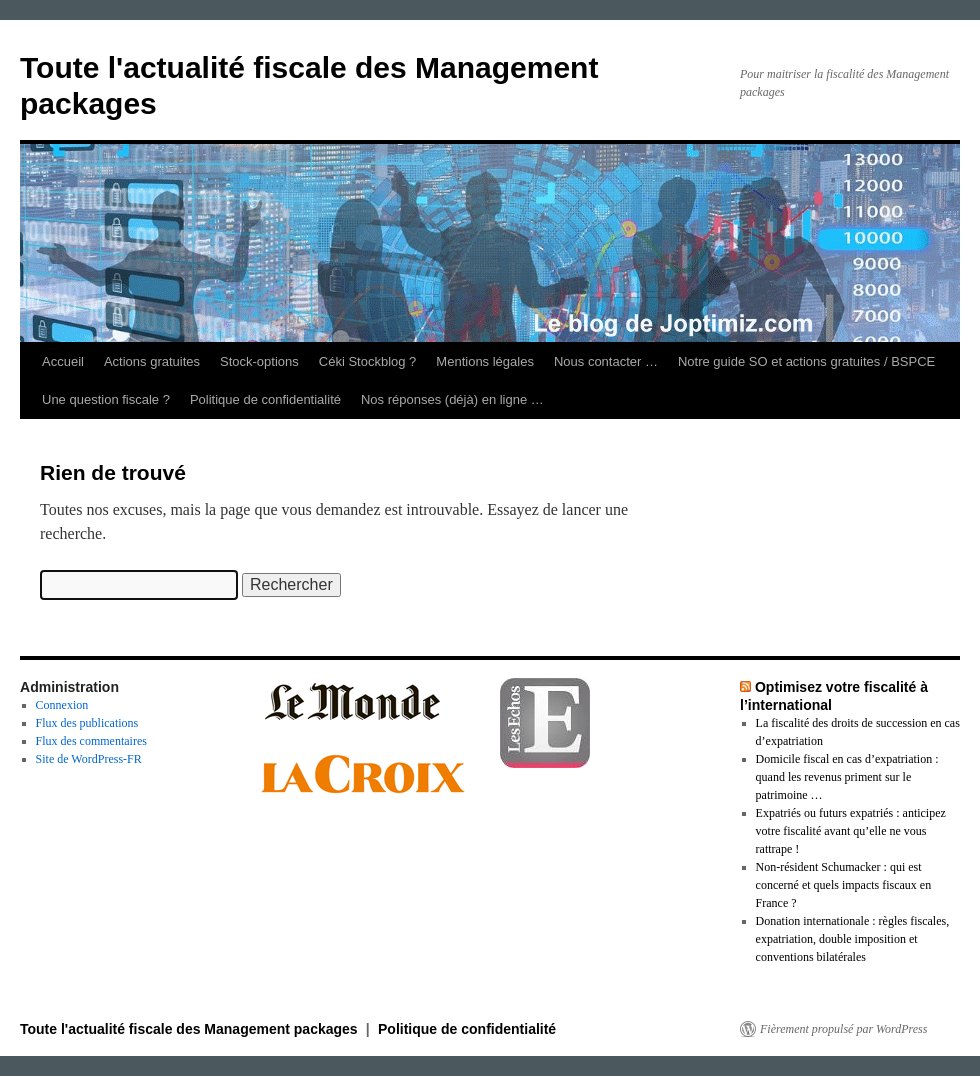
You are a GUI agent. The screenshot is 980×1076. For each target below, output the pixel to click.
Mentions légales (485, 361)
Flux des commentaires (91, 741)
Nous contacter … (606, 361)
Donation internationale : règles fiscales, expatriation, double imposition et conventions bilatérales (853, 939)
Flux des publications (87, 723)
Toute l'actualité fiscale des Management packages (191, 1029)
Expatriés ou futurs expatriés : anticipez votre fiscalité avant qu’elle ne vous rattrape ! (851, 831)
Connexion (62, 705)
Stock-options (259, 361)
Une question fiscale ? (106, 399)
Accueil (63, 361)
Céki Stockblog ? (368, 361)
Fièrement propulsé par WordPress (843, 1029)
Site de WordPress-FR (89, 759)
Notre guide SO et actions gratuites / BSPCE (806, 361)
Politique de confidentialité (265, 399)
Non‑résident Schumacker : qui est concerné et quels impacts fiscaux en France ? (844, 885)
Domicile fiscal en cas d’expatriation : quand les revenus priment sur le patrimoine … (847, 777)
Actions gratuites (152, 361)
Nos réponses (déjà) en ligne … (452, 399)
